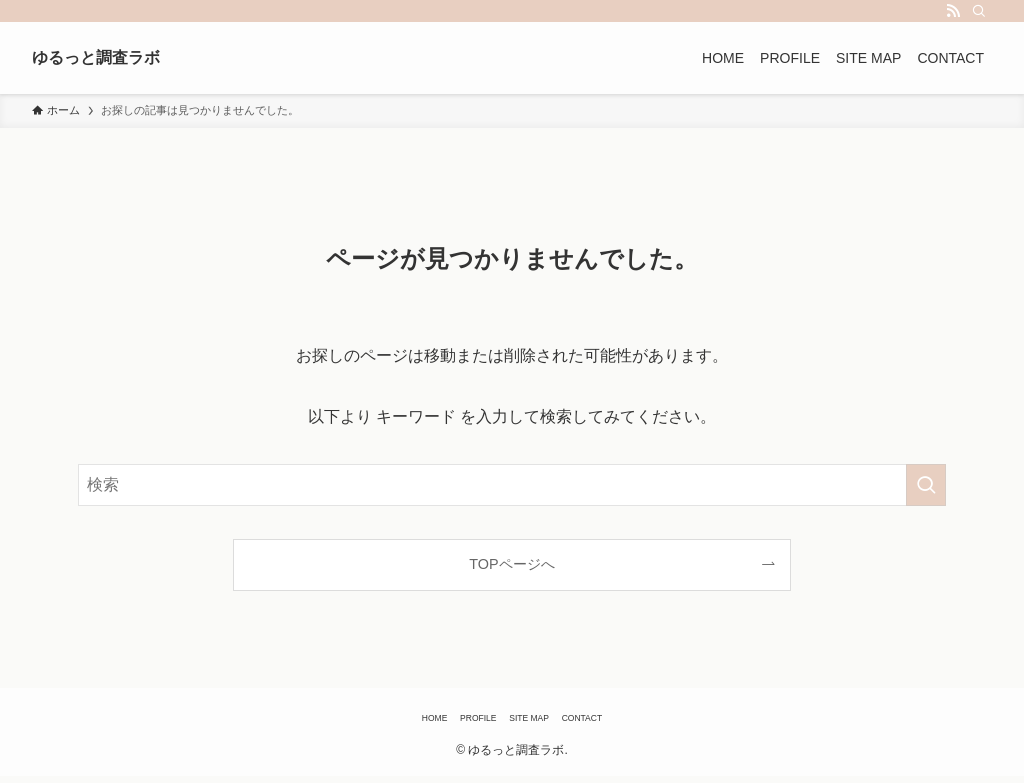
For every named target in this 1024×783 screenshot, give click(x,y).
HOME (392, 721)
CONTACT (620, 721)
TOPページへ (511, 564)
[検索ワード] (512, 485)
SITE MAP (538, 721)
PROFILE (460, 721)
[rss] (953, 11)
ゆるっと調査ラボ (131, 58)
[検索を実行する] (926, 485)
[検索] (979, 11)
